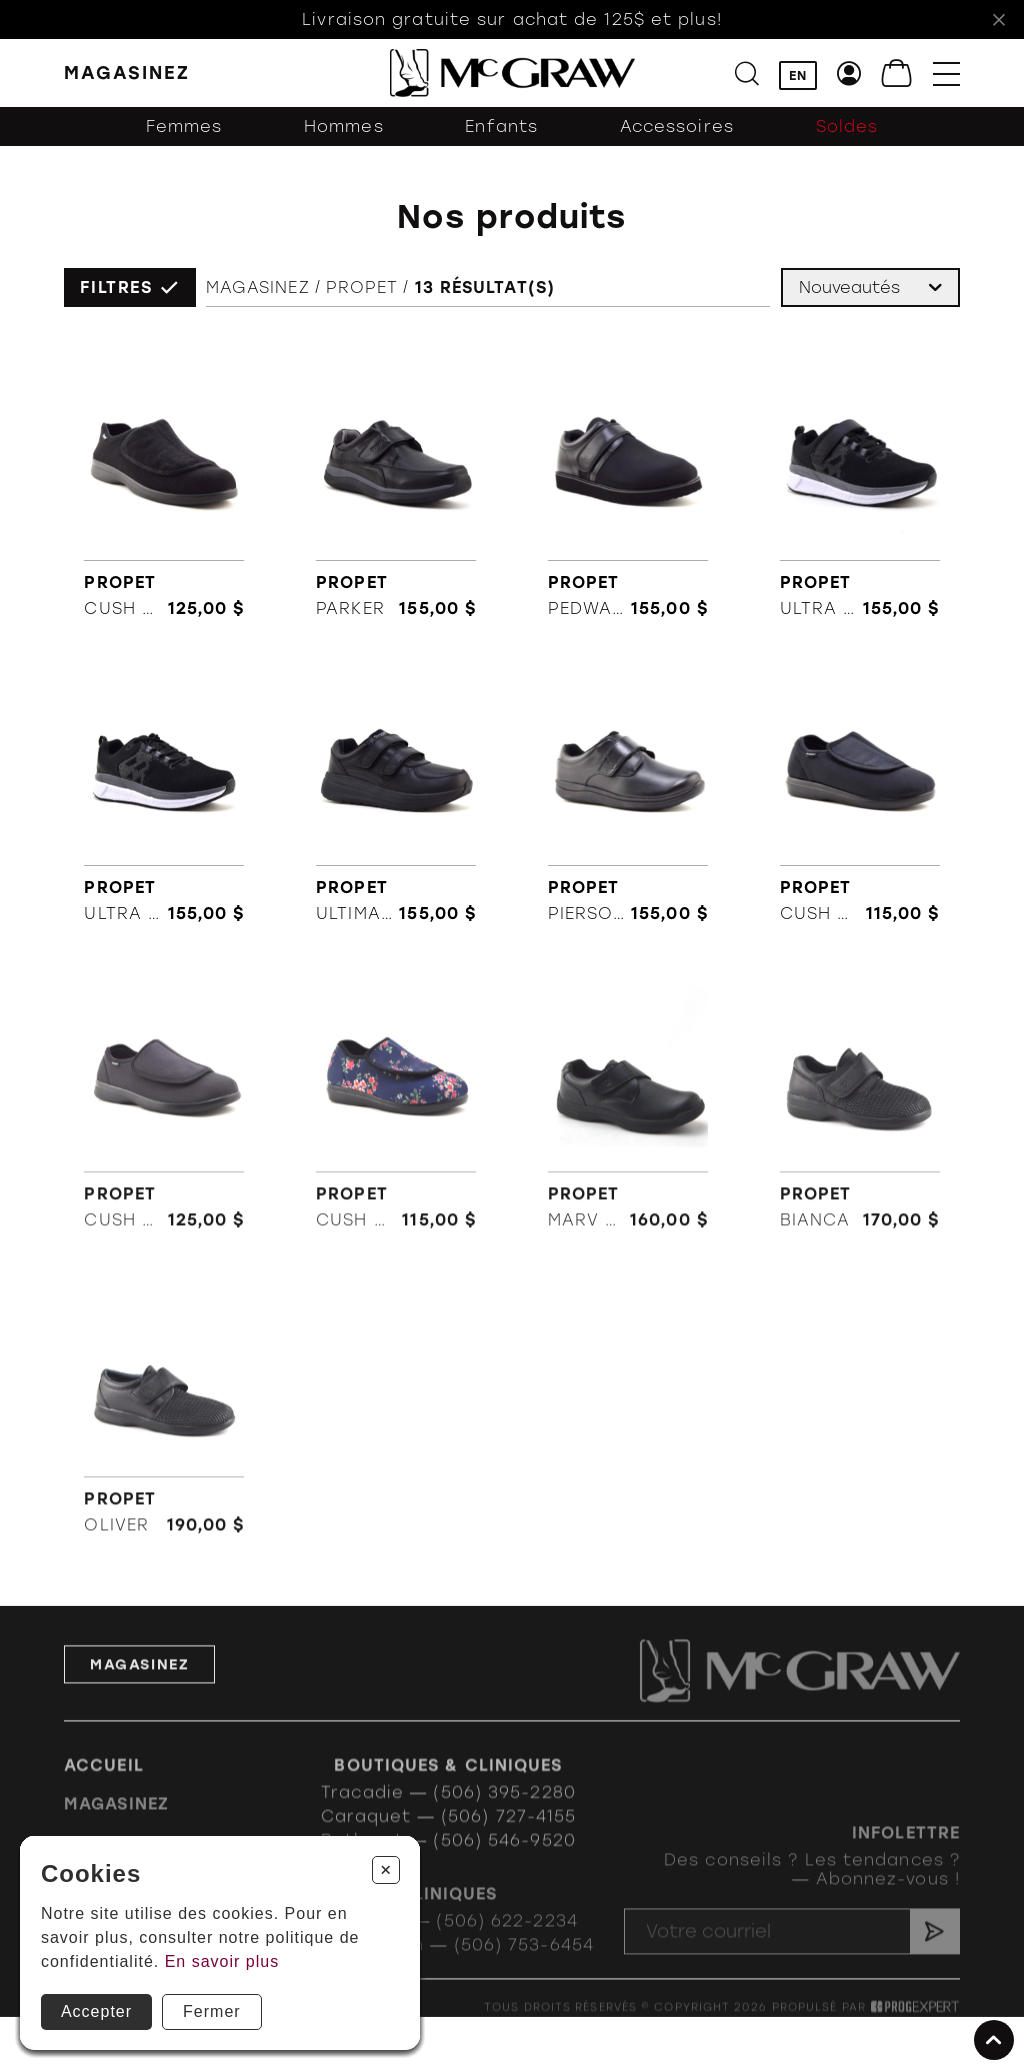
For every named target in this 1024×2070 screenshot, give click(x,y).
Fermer (212, 2011)
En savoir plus (222, 1961)
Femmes (184, 126)
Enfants (501, 126)
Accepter (96, 2011)
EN (798, 75)
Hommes (344, 126)
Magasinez (258, 288)
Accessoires (677, 126)
